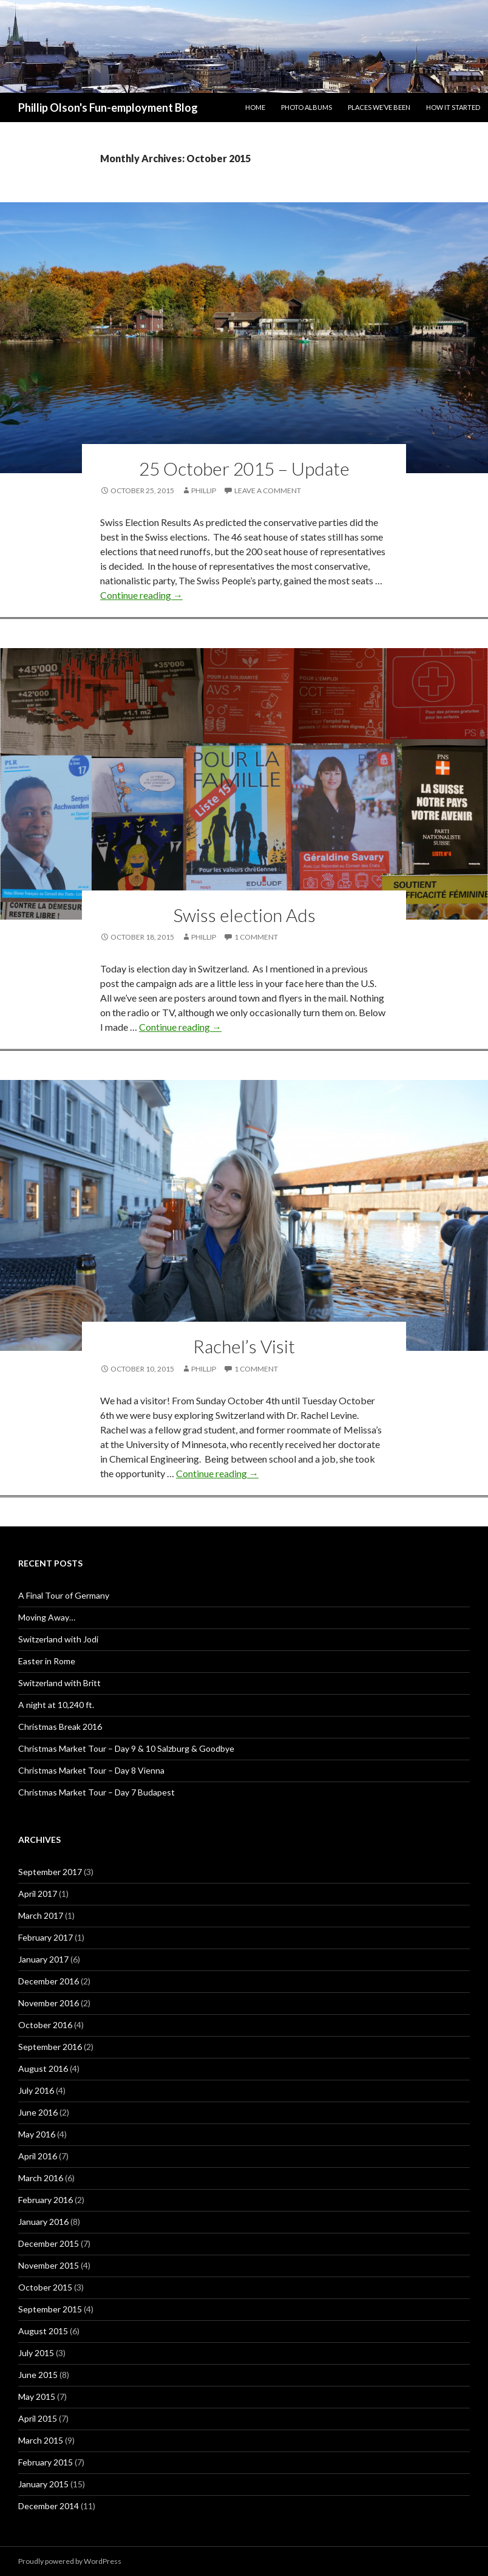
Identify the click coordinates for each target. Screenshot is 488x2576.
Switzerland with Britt (59, 1683)
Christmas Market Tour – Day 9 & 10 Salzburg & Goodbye (126, 1748)
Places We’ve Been (379, 107)
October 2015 (45, 2287)
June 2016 (38, 2112)
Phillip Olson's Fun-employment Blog (108, 107)
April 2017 (37, 1893)
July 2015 (36, 2353)
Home (255, 107)
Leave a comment (267, 490)
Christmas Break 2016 (60, 1726)
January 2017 (43, 1959)
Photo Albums (306, 107)
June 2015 (38, 2374)
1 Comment (256, 936)
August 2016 (43, 2068)
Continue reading (141, 595)
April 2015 (37, 2418)
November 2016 (48, 2003)
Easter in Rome (46, 1661)
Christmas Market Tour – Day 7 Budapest (96, 1792)
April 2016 (37, 2156)
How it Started (453, 107)
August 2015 (43, 2331)
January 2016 (43, 2221)
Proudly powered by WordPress (69, 2561)
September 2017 (50, 1872)
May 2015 (36, 2396)
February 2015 (45, 2462)
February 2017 (45, 1937)
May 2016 (36, 2134)
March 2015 (40, 2440)
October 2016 (45, 2025)
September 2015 (50, 2309)
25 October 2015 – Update (244, 468)
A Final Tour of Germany (63, 1595)
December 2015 (48, 2243)
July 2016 (36, 2090)
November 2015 (48, 2265)
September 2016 (50, 2046)
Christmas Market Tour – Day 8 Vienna (91, 1770)
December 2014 (48, 2506)
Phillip (203, 490)
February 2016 (45, 2200)
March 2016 (40, 2178)
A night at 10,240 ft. (56, 1705)
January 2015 (43, 2484)
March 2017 (40, 1915)
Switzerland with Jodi (58, 1639)
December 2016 (48, 1981)
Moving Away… (46, 1617)
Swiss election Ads (244, 915)
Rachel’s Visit (244, 1346)
